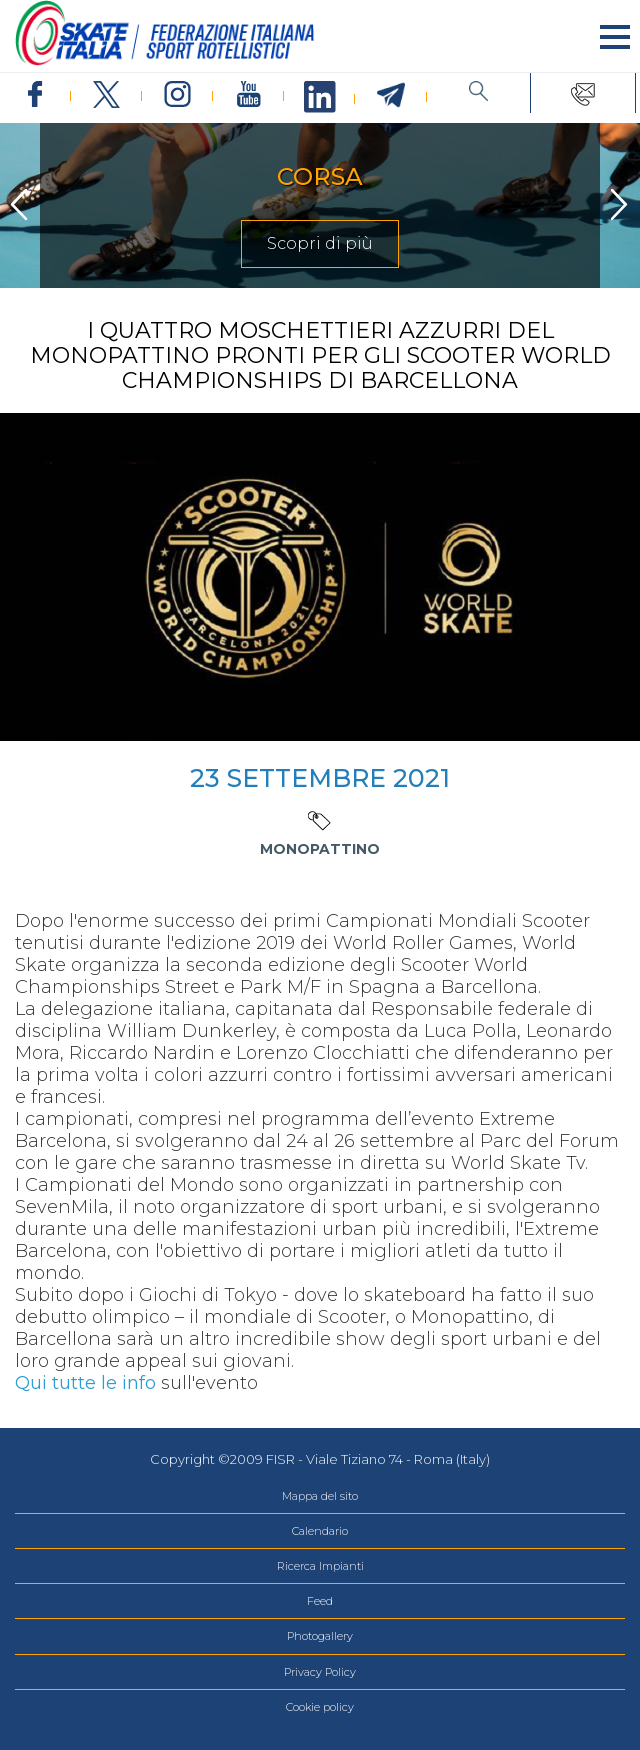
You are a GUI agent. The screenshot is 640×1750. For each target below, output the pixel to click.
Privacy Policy (320, 1672)
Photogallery (320, 1636)
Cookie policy (320, 1707)
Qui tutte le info (85, 1383)
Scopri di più (320, 243)
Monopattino (320, 849)
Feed (320, 1601)
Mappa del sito (320, 1496)
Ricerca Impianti (320, 1566)
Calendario (320, 1531)
